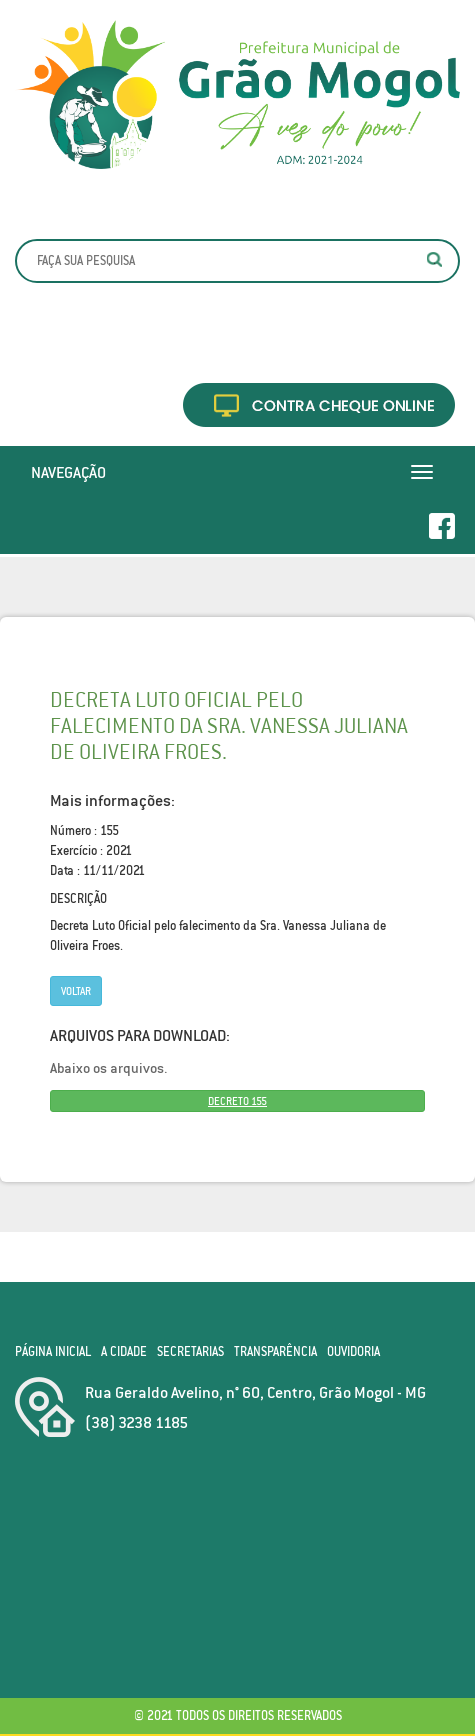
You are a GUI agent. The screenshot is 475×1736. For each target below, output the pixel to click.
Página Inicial (53, 1351)
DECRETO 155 (237, 1101)
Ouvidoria (353, 1351)
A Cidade (124, 1351)
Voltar (76, 991)
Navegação (68, 472)
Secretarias (190, 1351)
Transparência (275, 1351)
